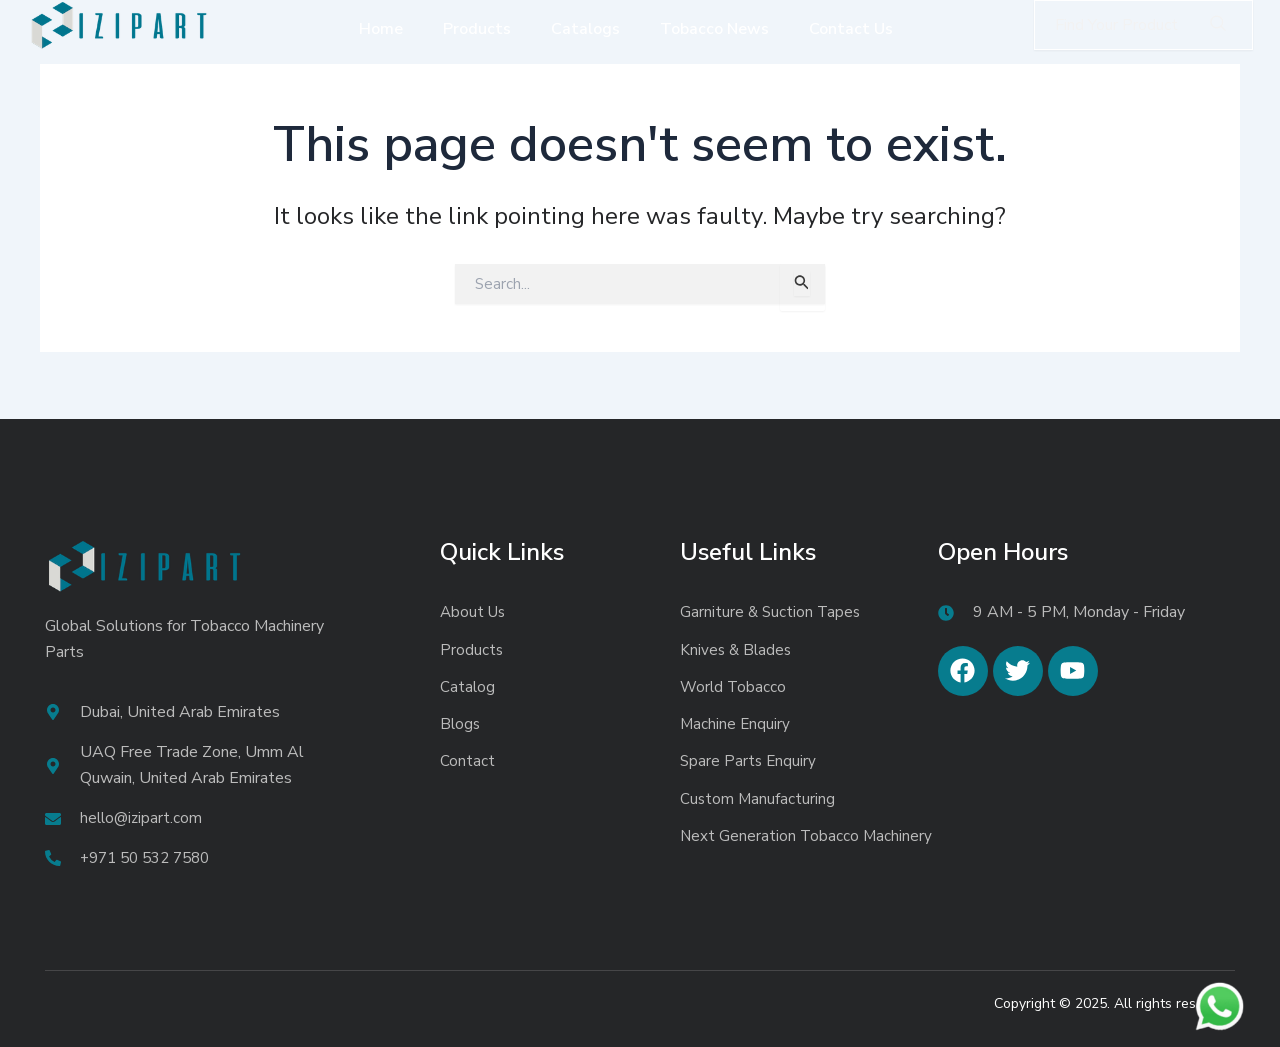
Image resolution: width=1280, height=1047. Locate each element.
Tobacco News (714, 29)
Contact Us (851, 29)
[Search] (1218, 25)
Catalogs (585, 29)
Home (381, 29)
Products (477, 29)
